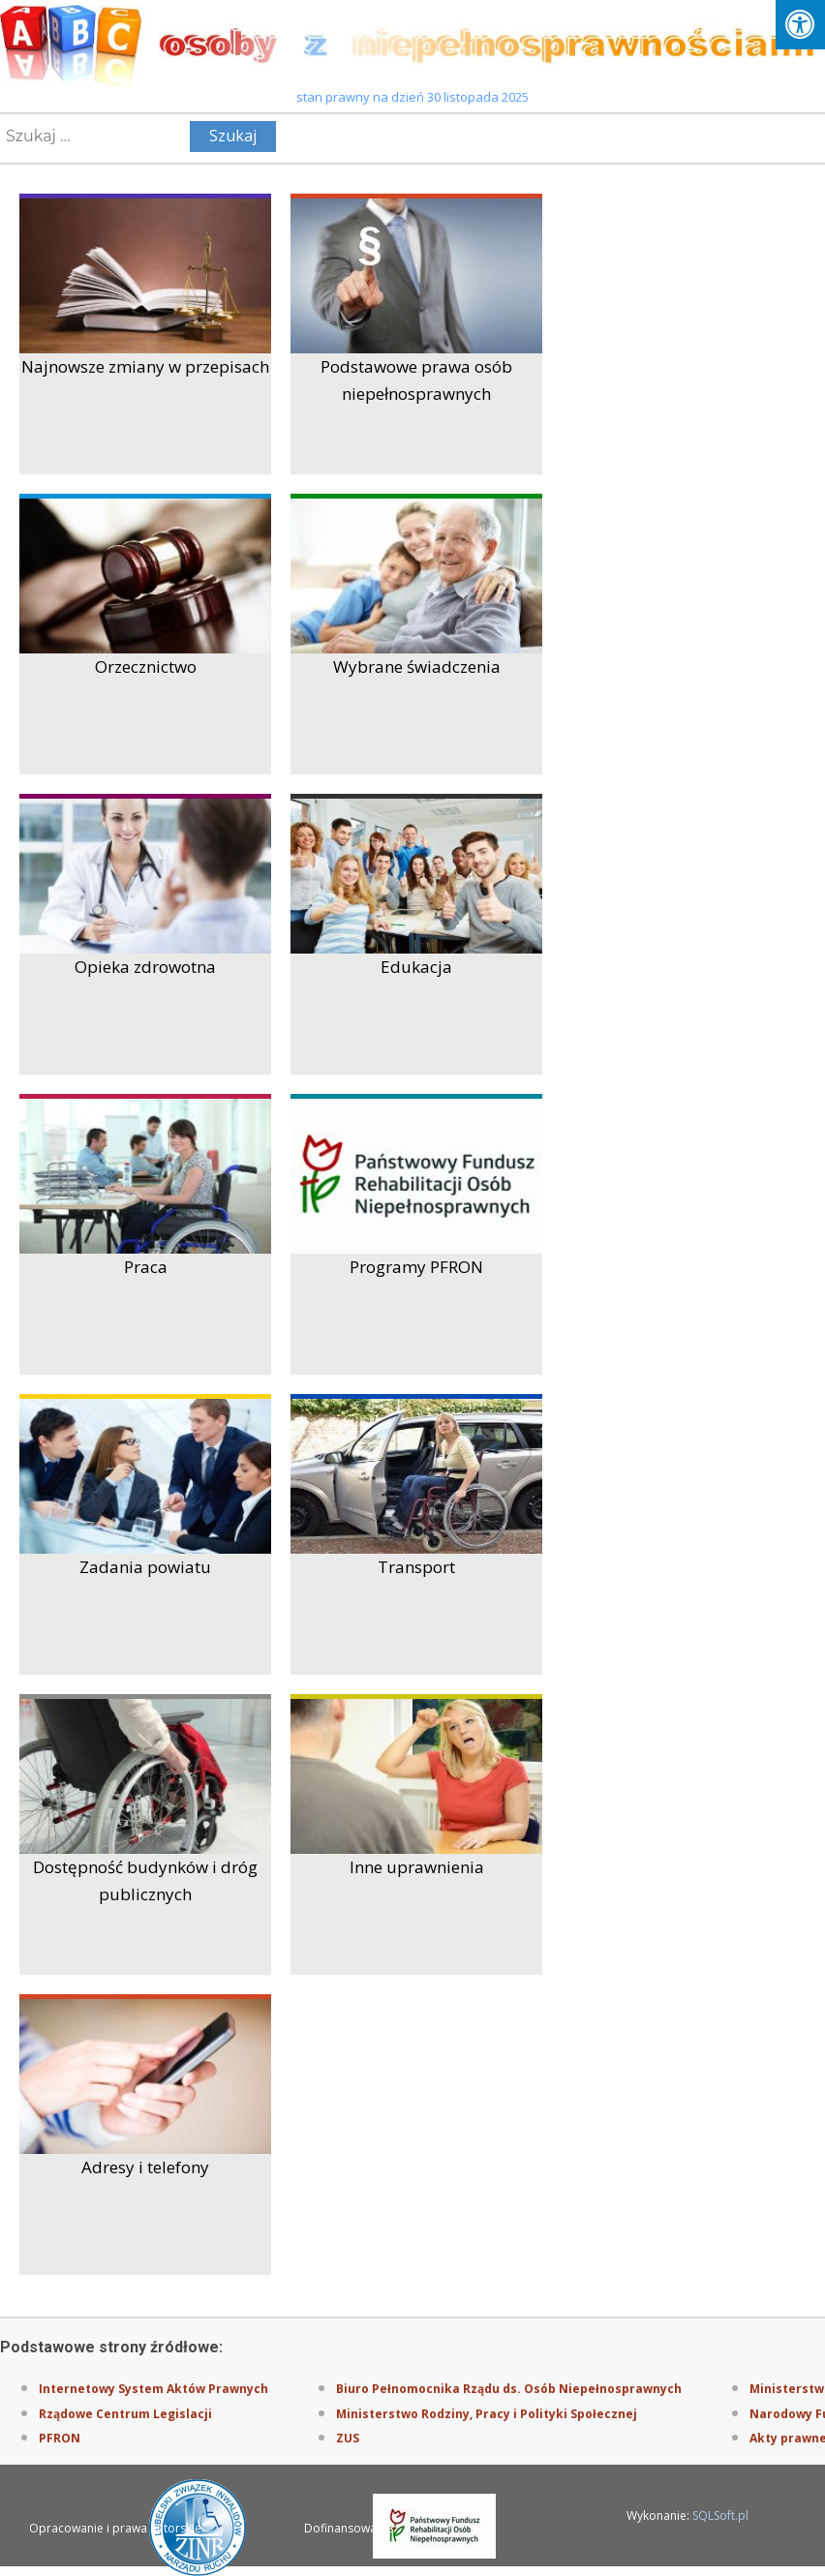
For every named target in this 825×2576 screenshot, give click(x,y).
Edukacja (416, 966)
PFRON (59, 2438)
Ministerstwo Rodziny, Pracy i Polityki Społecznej (486, 2414)
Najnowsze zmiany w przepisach (145, 366)
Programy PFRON (416, 1267)
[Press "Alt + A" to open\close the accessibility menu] (800, 24)
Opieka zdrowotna (145, 966)
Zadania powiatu (145, 1567)
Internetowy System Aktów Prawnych (153, 2388)
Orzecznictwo (146, 666)
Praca (146, 1267)
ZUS (347, 2438)
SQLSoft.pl (720, 2515)
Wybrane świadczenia (417, 666)
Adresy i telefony (145, 2167)
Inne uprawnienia (417, 1867)
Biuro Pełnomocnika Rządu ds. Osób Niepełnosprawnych (509, 2388)
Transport (416, 1567)
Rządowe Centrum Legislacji (125, 2414)
